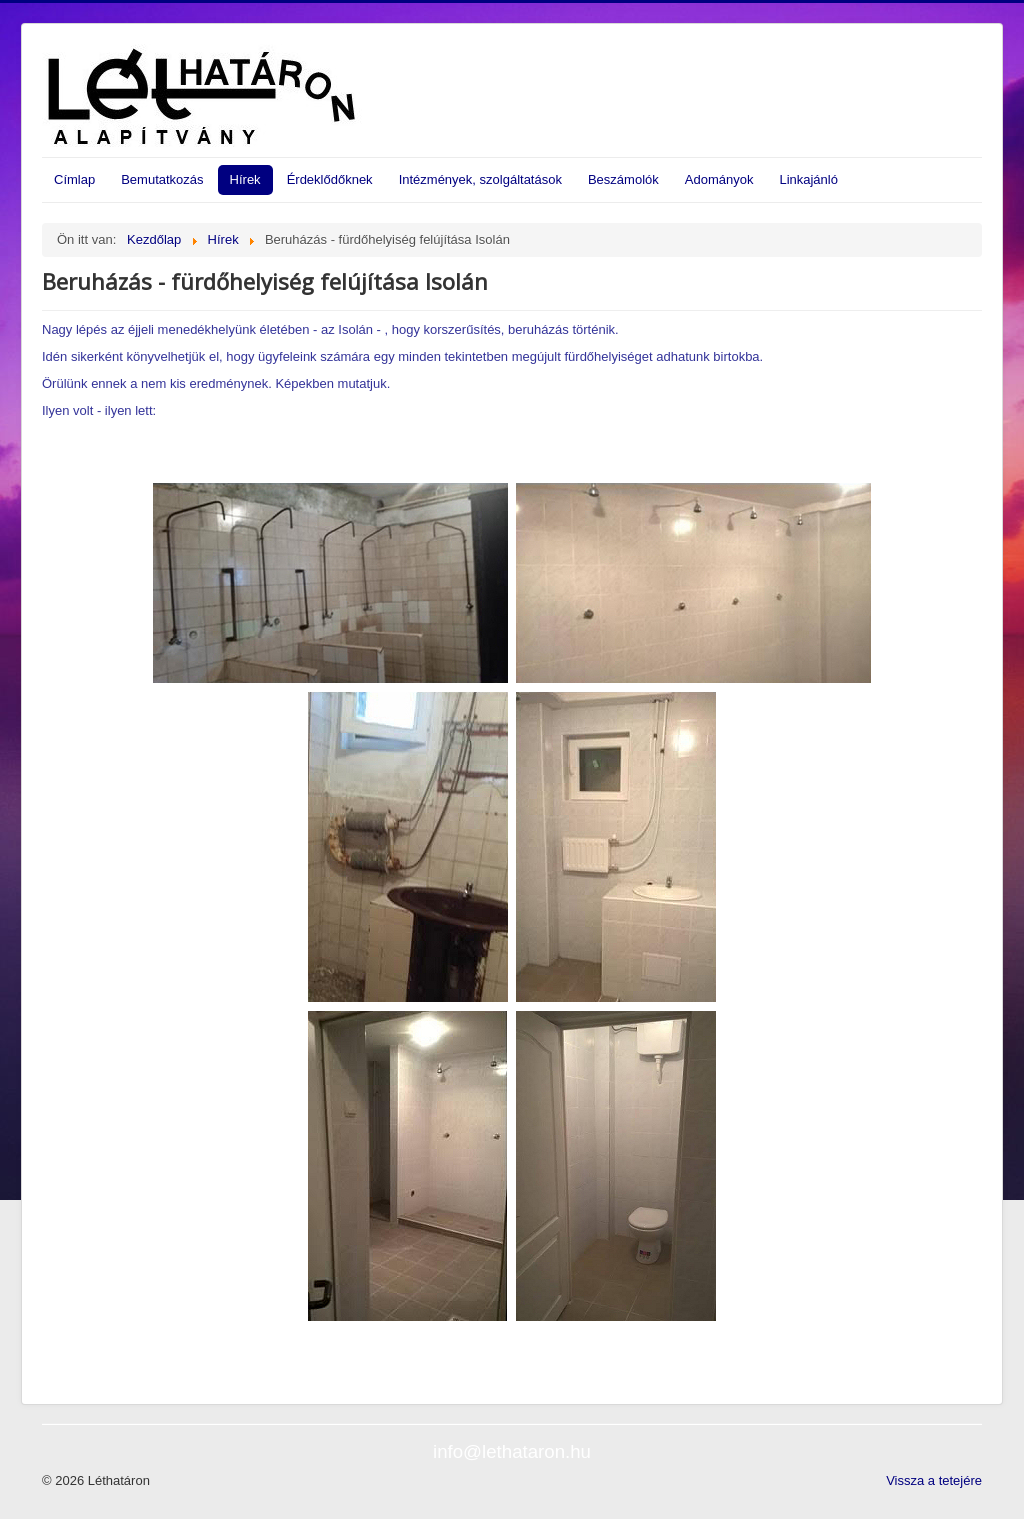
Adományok (719, 179)
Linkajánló (808, 179)
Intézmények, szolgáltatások (480, 179)
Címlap (74, 179)
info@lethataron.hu (512, 1451)
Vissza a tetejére (934, 1480)
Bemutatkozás (162, 179)
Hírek (245, 179)
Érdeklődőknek (330, 179)
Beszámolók (623, 179)
